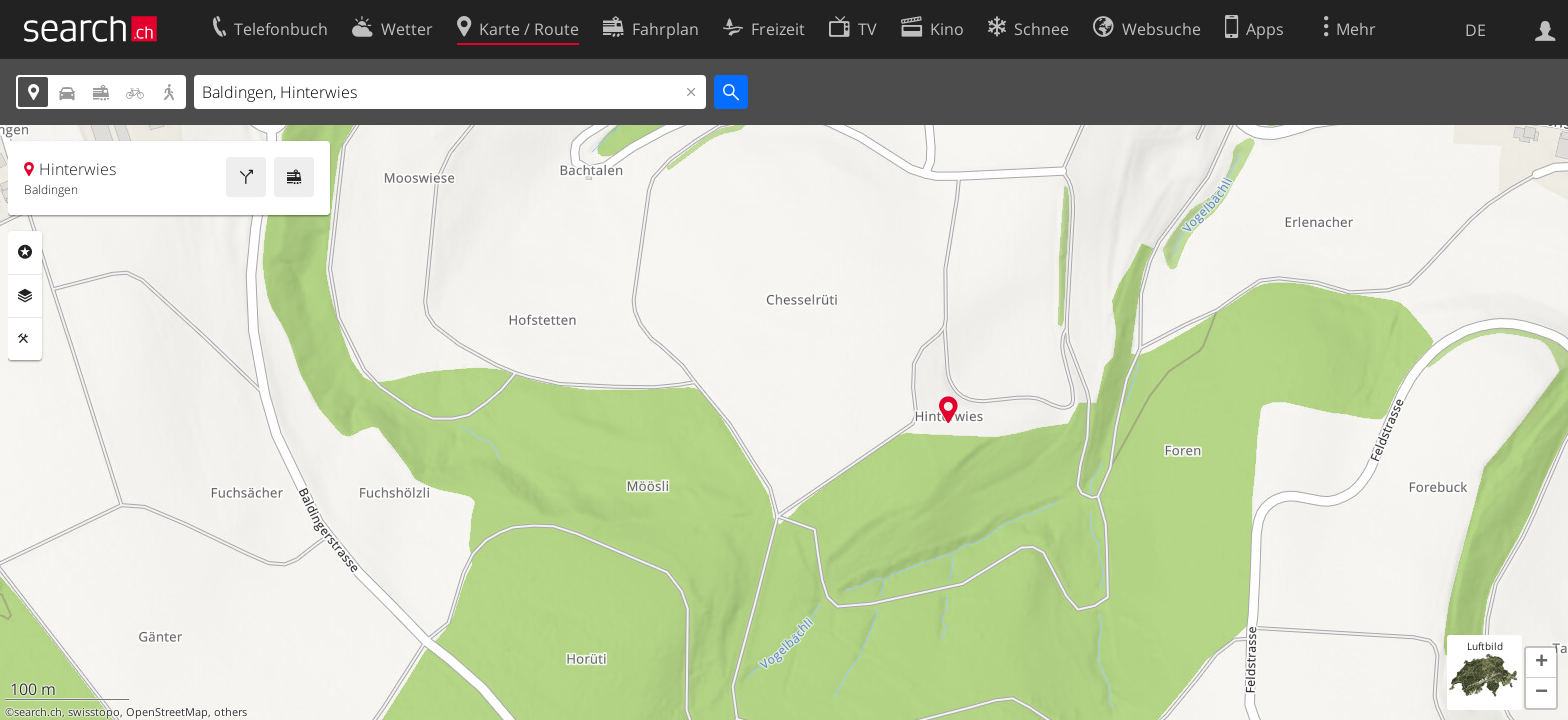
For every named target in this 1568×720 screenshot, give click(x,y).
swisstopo (94, 712)
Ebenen (25, 296)
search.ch (38, 712)
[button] (1541, 663)
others (230, 712)
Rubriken (25, 252)
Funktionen (25, 339)
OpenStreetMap (167, 712)
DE (1475, 30)
